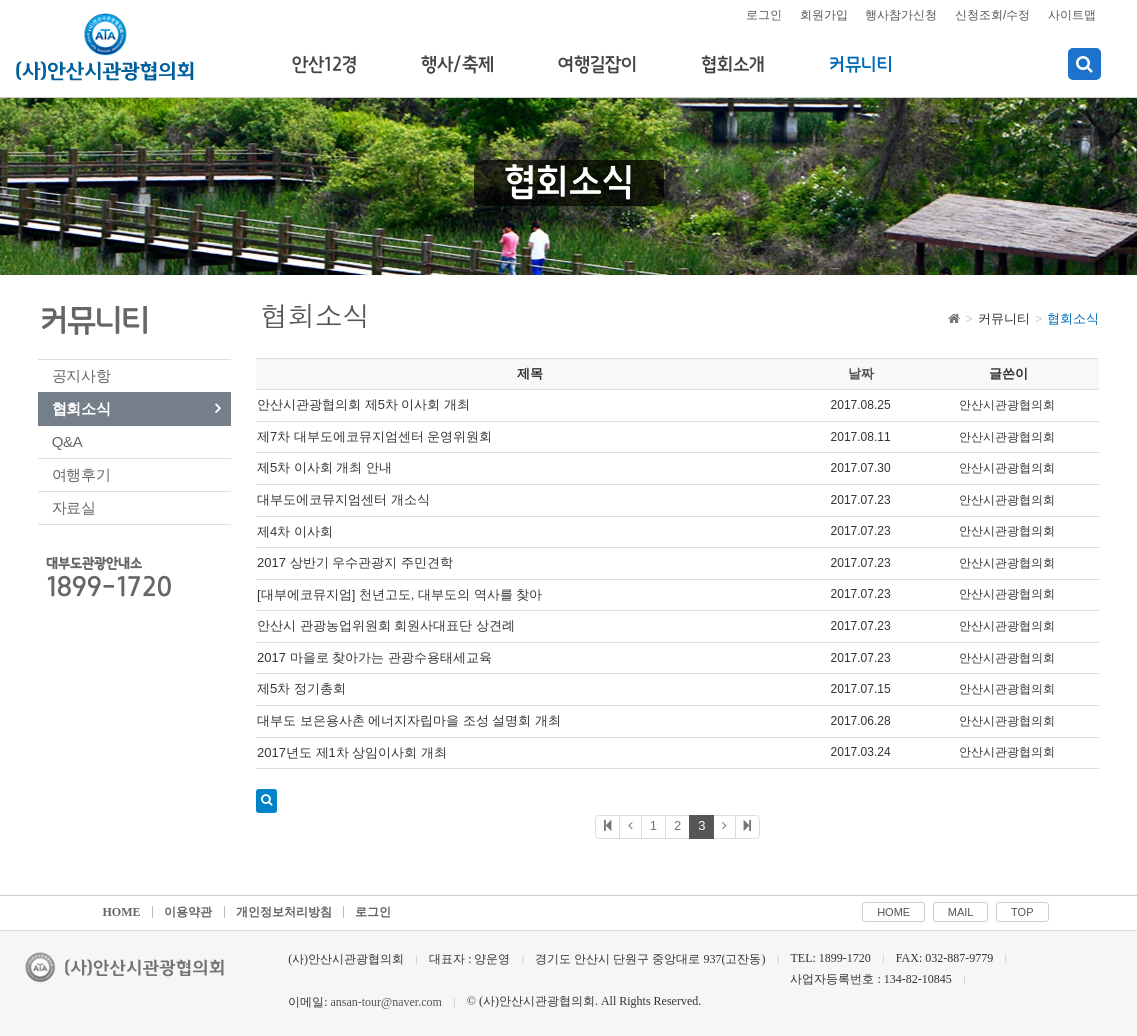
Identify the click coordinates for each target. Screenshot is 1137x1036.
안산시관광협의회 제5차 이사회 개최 (363, 404)
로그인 (764, 15)
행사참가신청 (901, 15)
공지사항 (81, 375)
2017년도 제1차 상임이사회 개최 (352, 752)
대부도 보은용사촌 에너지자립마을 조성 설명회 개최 (409, 720)
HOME (122, 912)
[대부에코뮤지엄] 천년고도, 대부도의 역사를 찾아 (399, 594)
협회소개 (733, 65)
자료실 (74, 507)
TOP (1022, 912)
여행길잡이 (597, 65)
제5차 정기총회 (301, 688)
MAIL (961, 912)
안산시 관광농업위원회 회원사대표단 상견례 (386, 625)
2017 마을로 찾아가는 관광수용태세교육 (374, 657)
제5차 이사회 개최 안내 (324, 467)
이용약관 (188, 912)
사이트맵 (1072, 15)
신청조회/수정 (992, 15)
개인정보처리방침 (284, 912)
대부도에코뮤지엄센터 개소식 (343, 499)
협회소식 (81, 408)
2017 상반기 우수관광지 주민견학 (355, 562)
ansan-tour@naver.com (385, 1002)
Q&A (67, 441)
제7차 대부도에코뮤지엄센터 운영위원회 (374, 436)
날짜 (861, 373)
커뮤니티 (861, 65)
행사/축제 (457, 65)
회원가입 (824, 15)
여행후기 (81, 474)
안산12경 (324, 65)
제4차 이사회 (295, 531)
